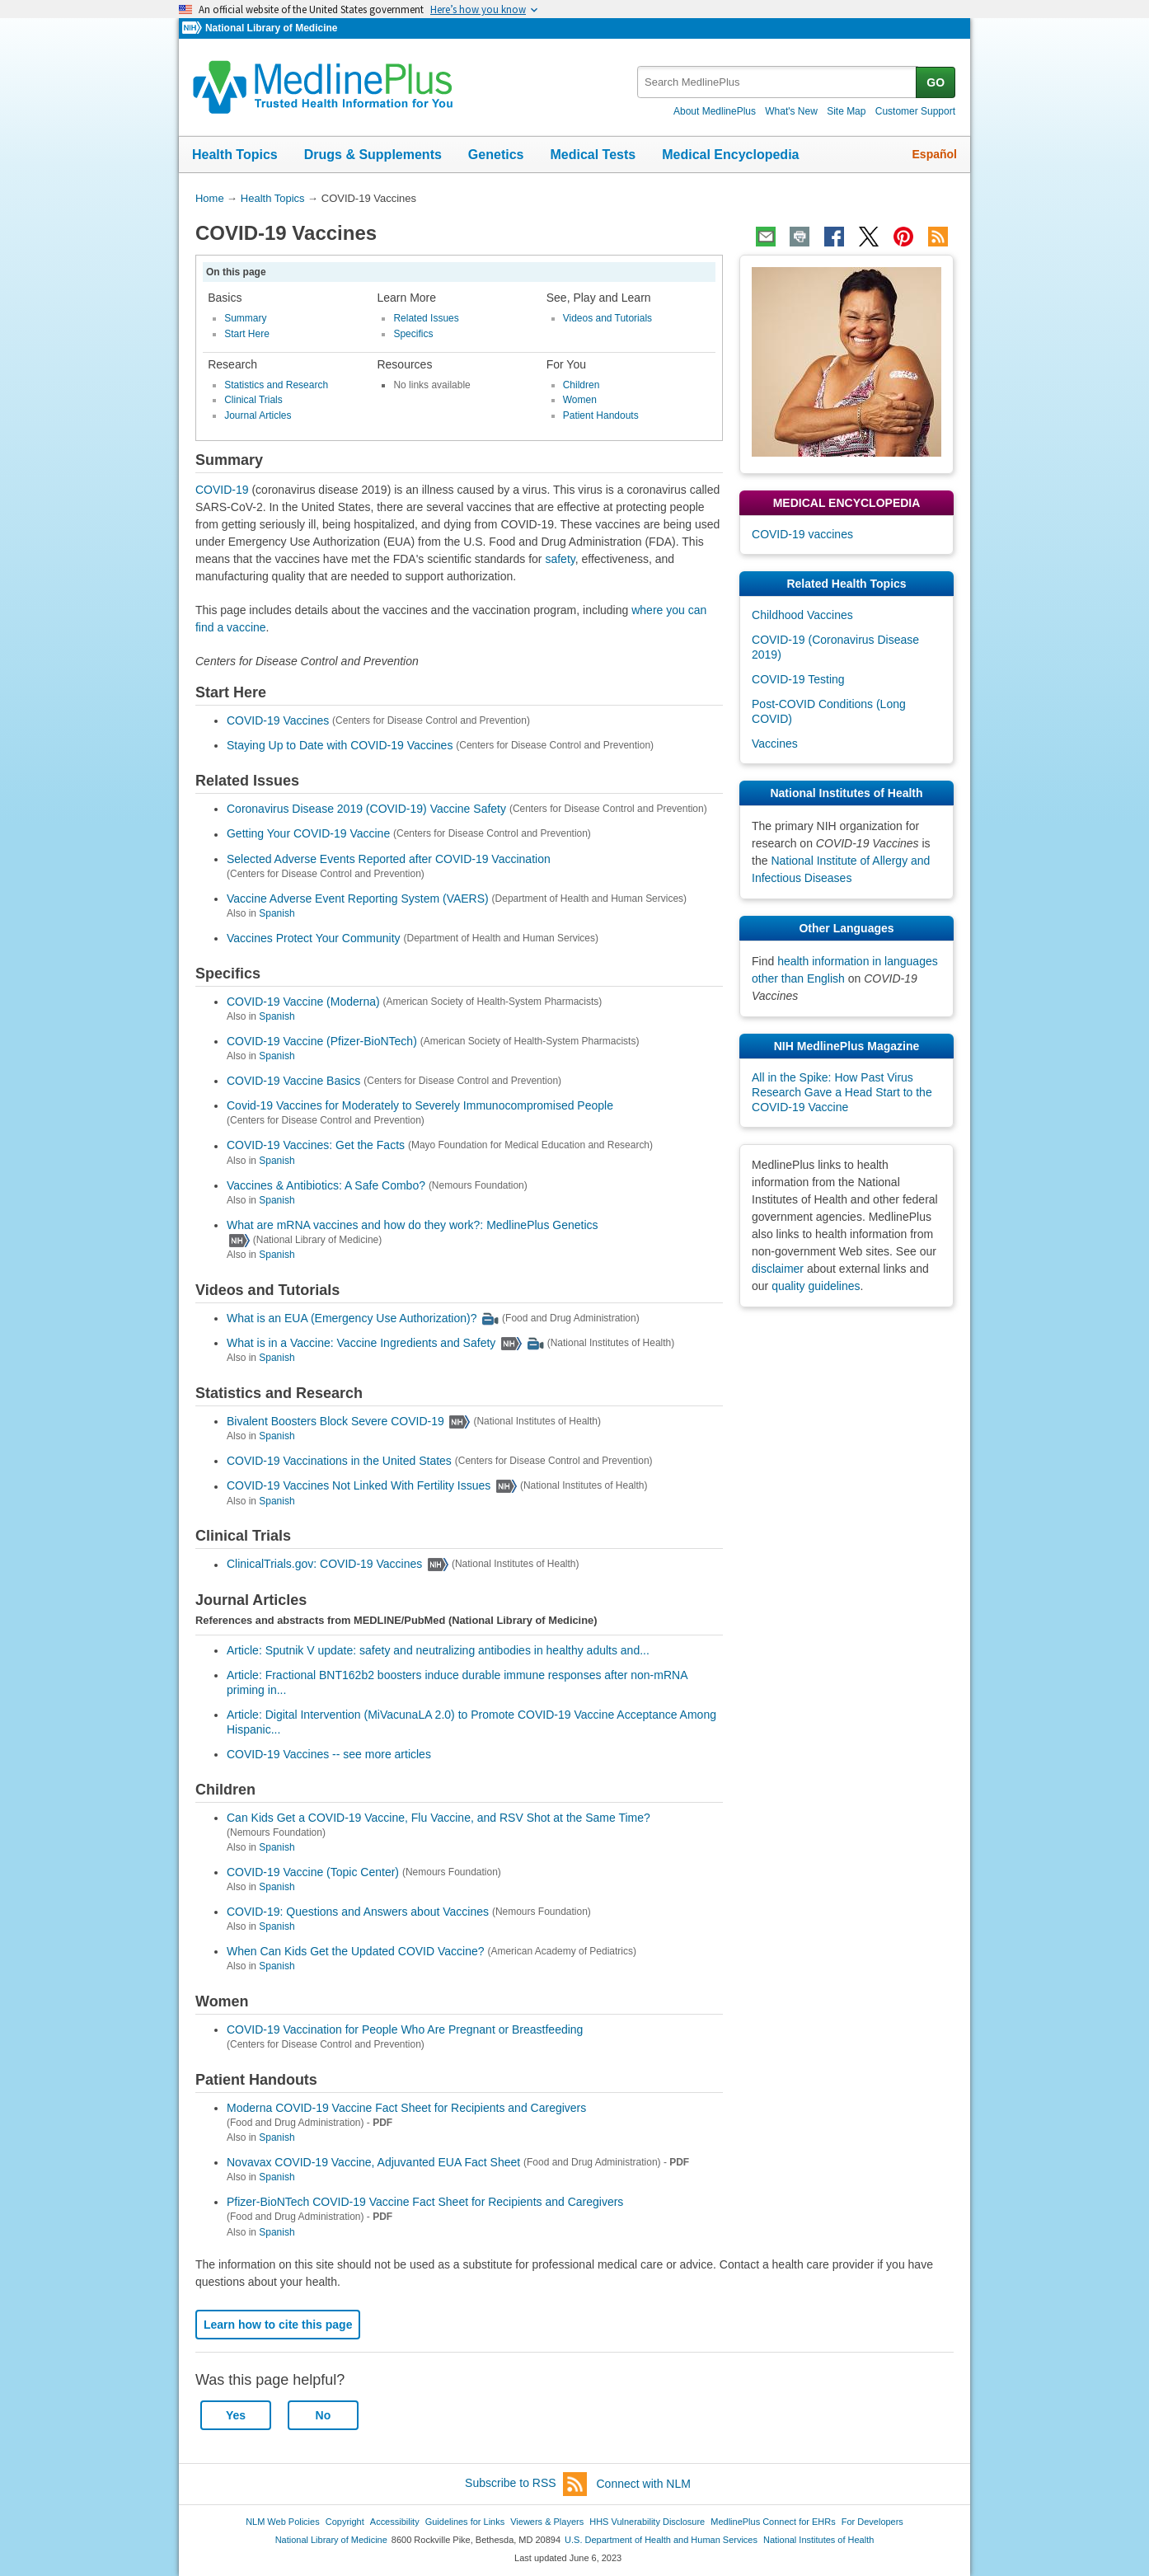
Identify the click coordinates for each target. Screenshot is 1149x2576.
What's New (791, 111)
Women (580, 400)
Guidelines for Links (464, 2522)
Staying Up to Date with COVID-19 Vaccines (340, 745)
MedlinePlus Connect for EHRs (773, 2522)
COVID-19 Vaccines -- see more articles (329, 1754)
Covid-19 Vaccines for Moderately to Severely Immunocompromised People (420, 1105)
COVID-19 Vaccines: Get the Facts (316, 1145)
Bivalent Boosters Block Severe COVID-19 (335, 1421)
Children (581, 385)
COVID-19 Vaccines (278, 720)
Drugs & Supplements (373, 155)
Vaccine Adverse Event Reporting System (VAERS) (358, 898)
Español (934, 154)
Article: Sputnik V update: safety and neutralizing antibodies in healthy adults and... (438, 1650)
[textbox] (777, 82)
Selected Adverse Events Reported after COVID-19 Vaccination (389, 859)
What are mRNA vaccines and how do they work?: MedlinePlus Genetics (412, 1225)
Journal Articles (257, 415)
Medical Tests (592, 155)
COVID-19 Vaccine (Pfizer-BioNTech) (322, 1041)
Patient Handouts (601, 415)
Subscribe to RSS (526, 2484)
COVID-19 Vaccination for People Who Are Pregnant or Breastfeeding (405, 2029)
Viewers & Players (547, 2522)
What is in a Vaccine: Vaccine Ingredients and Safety (361, 1342)
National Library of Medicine (271, 28)
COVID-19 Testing (798, 679)
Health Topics (235, 155)
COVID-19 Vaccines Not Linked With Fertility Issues (358, 1486)
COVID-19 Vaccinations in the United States (339, 1460)
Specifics (413, 334)
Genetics (496, 155)
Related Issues (425, 318)
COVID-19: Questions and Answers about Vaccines (358, 1911)
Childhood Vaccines (802, 615)
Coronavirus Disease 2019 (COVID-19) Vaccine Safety (366, 808)
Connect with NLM (644, 2483)
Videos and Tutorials (607, 318)
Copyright (345, 2522)
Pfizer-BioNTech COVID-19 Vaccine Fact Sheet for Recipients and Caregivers (425, 2201)
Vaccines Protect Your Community (314, 938)
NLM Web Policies (283, 2522)
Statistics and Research (276, 385)
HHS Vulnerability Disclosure (647, 2522)
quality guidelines (815, 1286)
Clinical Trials (253, 400)
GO (935, 82)
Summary (245, 318)
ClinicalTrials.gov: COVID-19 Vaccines (324, 1564)
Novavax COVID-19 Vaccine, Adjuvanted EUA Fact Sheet (373, 2162)
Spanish (276, 913)
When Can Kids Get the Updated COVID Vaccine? (356, 1951)
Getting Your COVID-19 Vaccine (308, 834)
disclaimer (778, 1268)
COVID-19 (222, 489)
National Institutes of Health (818, 2540)
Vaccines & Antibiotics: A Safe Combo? (326, 1185)
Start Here (247, 334)
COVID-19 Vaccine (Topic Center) (313, 1872)
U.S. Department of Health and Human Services (661, 2540)
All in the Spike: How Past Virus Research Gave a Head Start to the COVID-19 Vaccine (842, 1092)
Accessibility (395, 2522)
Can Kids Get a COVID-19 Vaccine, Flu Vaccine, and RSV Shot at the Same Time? (438, 1817)
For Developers (872, 2522)
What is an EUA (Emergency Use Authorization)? (351, 1318)
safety (559, 558)
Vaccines (775, 743)
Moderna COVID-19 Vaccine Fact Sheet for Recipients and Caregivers (406, 2107)
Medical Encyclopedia (730, 155)
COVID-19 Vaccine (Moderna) (303, 1001)
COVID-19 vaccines (802, 534)
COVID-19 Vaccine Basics (293, 1080)
